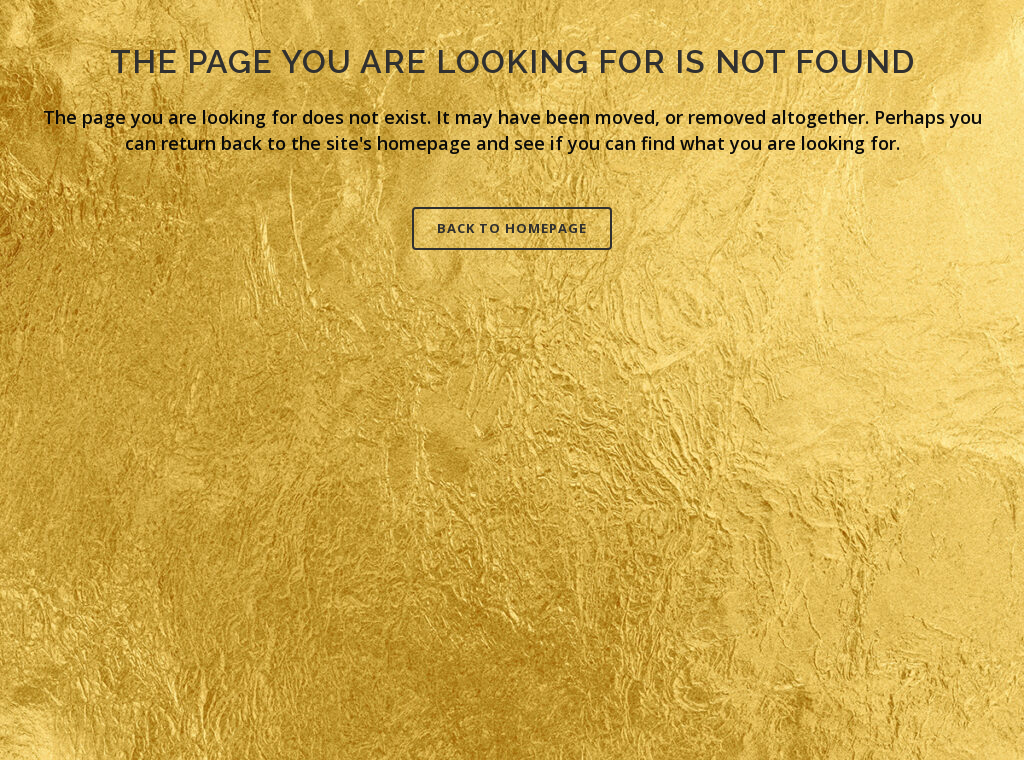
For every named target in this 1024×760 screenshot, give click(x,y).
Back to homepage (512, 228)
